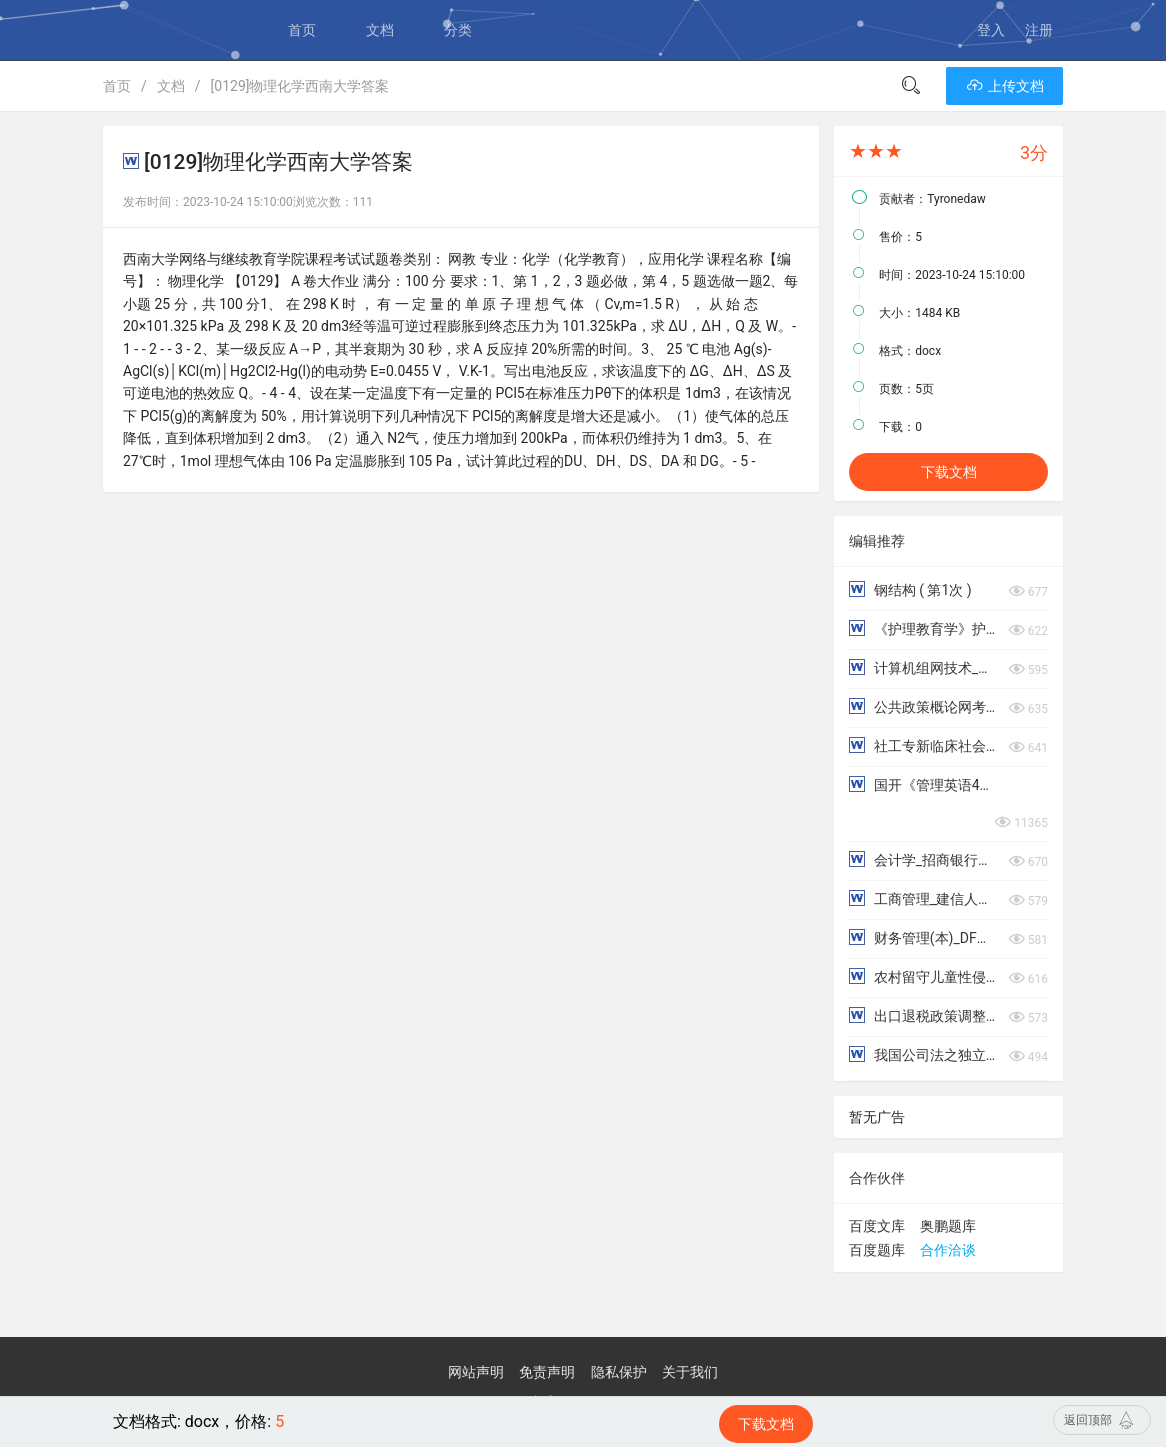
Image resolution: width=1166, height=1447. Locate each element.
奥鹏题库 (948, 1226)
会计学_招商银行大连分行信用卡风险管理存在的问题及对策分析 (923, 859)
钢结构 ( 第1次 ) (910, 589)
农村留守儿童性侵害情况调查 (923, 976)
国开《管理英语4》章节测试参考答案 (923, 784)
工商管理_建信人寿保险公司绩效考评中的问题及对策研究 (923, 898)
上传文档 (1004, 86)
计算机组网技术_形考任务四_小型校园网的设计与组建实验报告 (923, 667)
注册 (1039, 30)
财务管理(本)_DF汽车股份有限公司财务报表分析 (923, 937)
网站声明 (476, 1372)
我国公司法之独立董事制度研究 (923, 1054)
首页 (302, 30)
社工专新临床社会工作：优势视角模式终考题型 (923, 745)
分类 (458, 30)
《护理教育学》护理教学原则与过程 (923, 628)
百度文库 (877, 1226)
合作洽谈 (948, 1250)
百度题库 (877, 1250)
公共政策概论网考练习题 (923, 706)
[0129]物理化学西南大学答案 (300, 86)
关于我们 (690, 1372)
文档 (380, 30)
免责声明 (547, 1372)
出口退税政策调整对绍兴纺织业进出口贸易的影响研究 (923, 1015)
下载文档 (949, 472)
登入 (991, 30)
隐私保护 (619, 1372)
